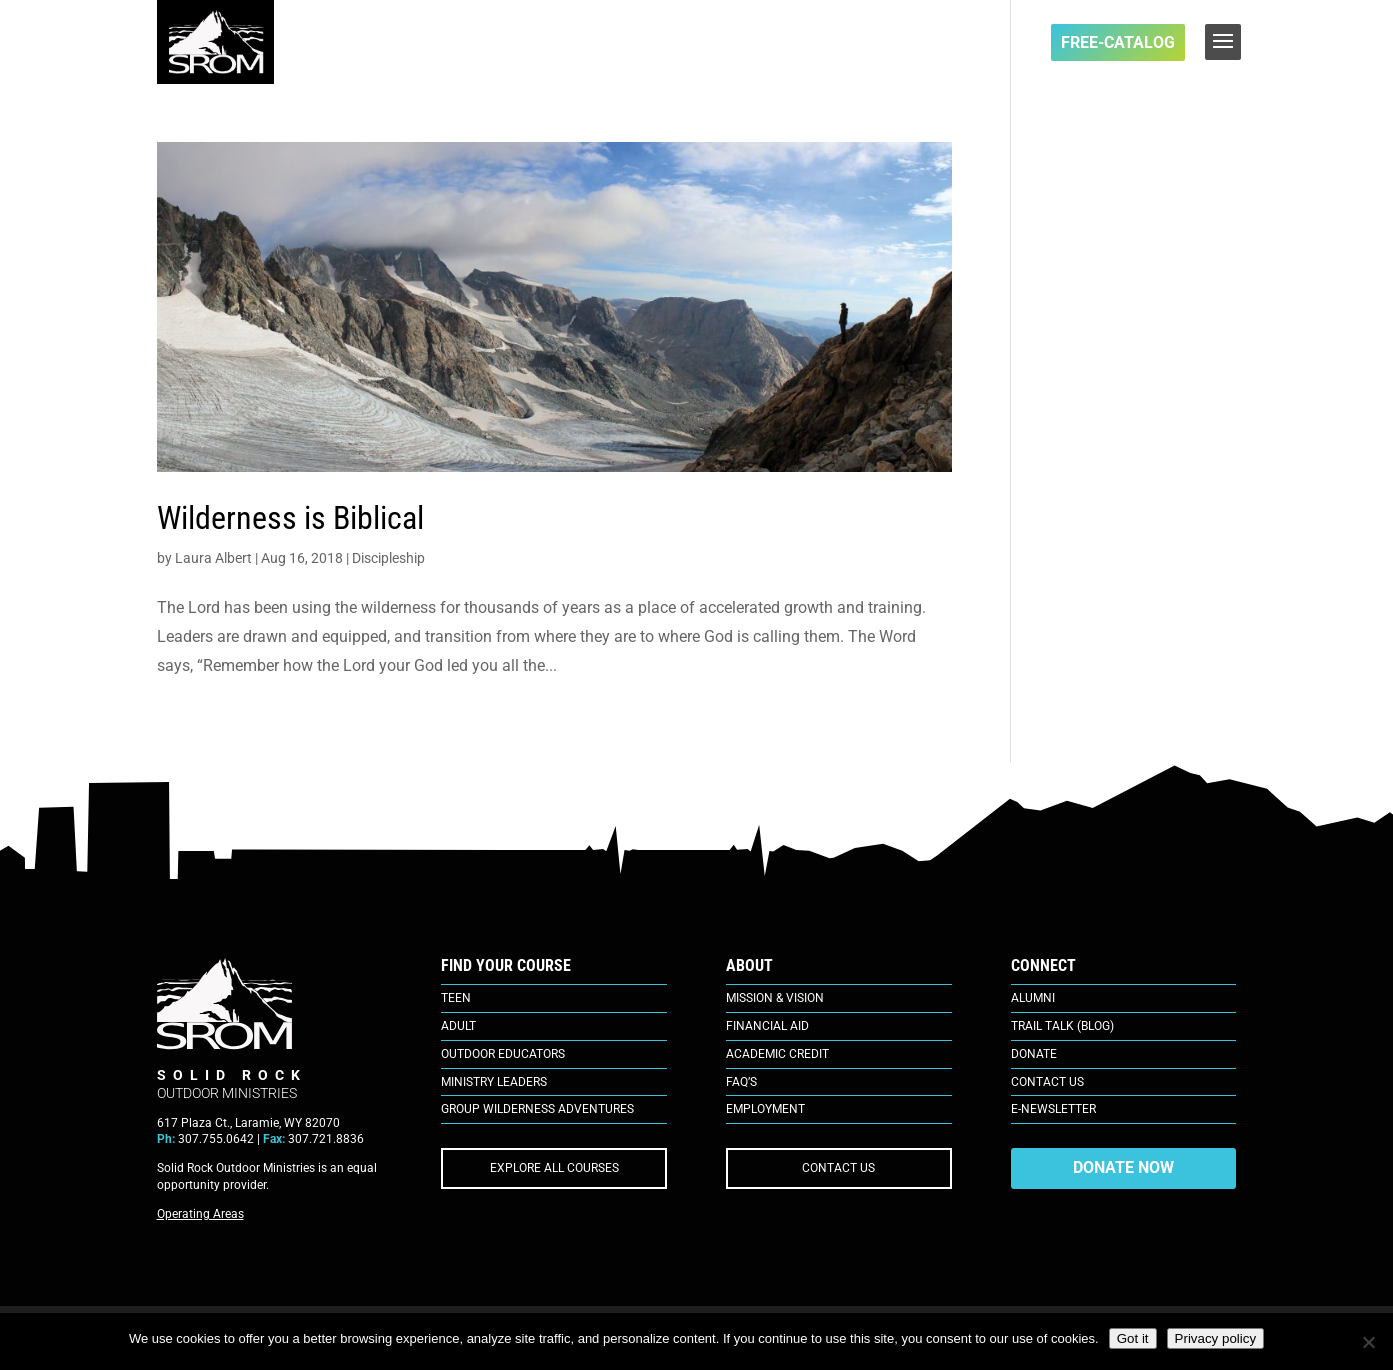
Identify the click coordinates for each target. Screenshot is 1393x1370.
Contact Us (1047, 1082)
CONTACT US (838, 1168)
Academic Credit (777, 1054)
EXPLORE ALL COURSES (554, 1168)
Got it (1133, 1338)
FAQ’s (741, 1082)
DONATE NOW (1123, 1167)
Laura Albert (213, 558)
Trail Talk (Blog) (1062, 1026)
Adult (458, 1026)
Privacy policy (1215, 1338)
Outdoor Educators (503, 1054)
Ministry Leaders (494, 1082)
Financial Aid (767, 1026)
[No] (1368, 1342)
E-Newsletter (1053, 1109)
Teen (456, 998)
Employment (765, 1109)
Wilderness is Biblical (290, 518)
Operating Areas (200, 1214)
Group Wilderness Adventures (537, 1109)
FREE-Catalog (1118, 42)
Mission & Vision (775, 998)
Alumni (1033, 998)
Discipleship (388, 558)
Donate (1034, 1054)
